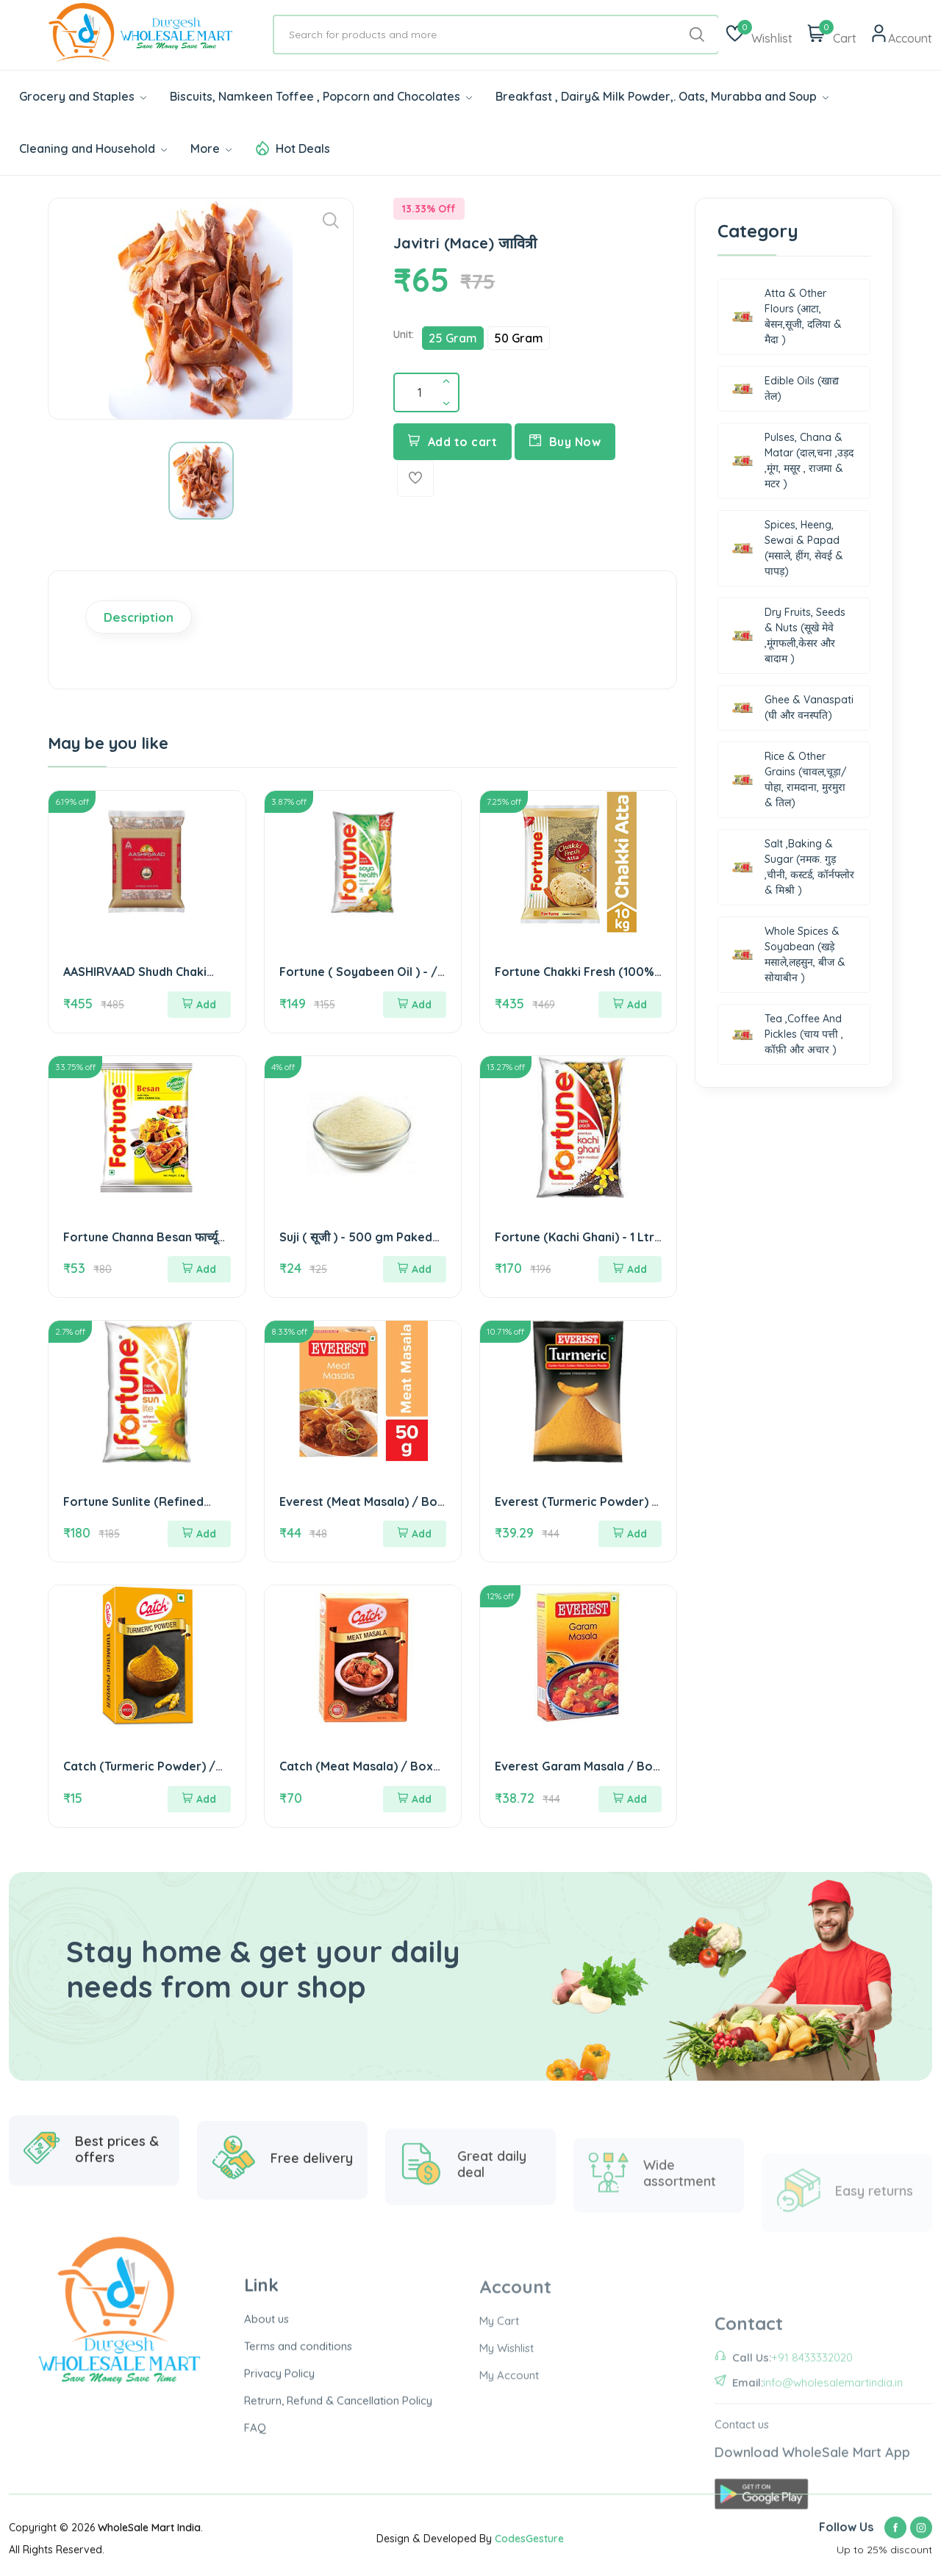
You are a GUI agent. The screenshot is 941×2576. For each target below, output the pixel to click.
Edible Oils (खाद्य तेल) (785, 388)
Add (199, 1004)
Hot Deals (303, 148)
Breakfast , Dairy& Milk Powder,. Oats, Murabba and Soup (662, 96)
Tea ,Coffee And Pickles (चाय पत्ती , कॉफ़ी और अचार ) (787, 1034)
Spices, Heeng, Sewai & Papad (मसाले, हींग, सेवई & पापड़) (787, 548)
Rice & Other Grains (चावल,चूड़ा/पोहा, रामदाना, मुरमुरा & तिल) (789, 779)
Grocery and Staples (82, 96)
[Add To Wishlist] (415, 478)
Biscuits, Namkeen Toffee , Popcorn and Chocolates (321, 96)
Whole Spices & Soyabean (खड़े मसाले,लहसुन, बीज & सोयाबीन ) (788, 954)
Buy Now (565, 441)
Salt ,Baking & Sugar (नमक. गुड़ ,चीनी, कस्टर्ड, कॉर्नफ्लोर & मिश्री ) (792, 867)
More (211, 148)
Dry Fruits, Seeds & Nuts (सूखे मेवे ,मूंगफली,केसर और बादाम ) (788, 635)
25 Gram (453, 338)
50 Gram (518, 338)
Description (138, 617)
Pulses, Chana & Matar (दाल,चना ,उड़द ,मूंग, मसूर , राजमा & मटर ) (792, 460)
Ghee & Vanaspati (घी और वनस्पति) (792, 707)
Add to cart (452, 441)
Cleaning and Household (93, 148)
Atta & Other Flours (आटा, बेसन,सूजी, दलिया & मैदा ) (786, 316)
